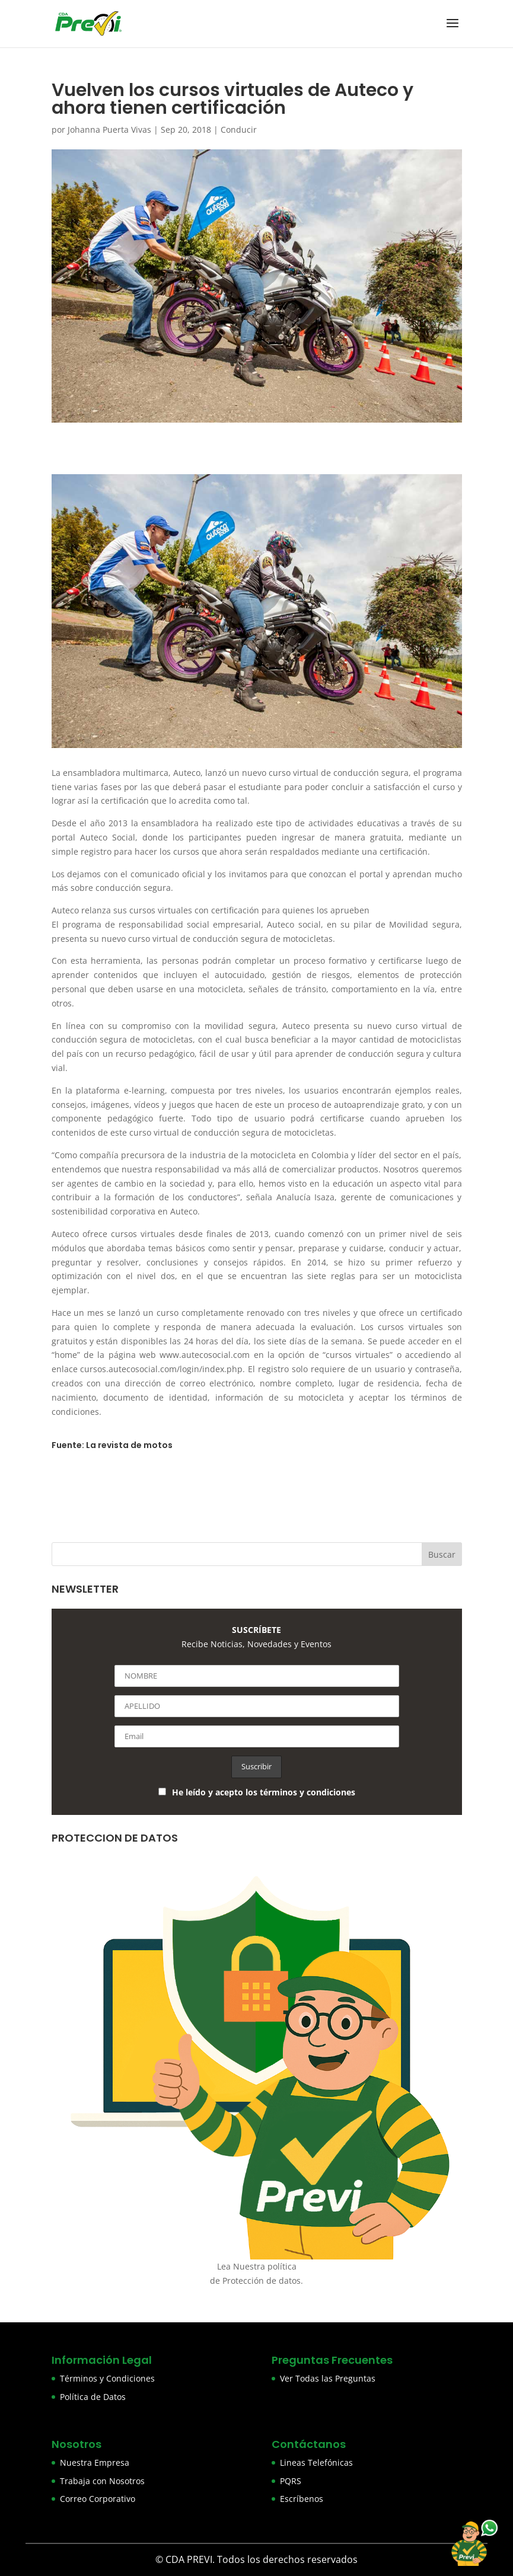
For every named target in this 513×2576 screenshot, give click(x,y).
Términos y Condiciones (107, 2378)
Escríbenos (301, 2498)
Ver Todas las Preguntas (327, 2378)
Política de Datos (93, 2396)
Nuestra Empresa (94, 2462)
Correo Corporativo (97, 2498)
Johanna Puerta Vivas (109, 129)
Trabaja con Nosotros (102, 2480)
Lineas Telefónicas (316, 2462)
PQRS (290, 2480)
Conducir (239, 129)
